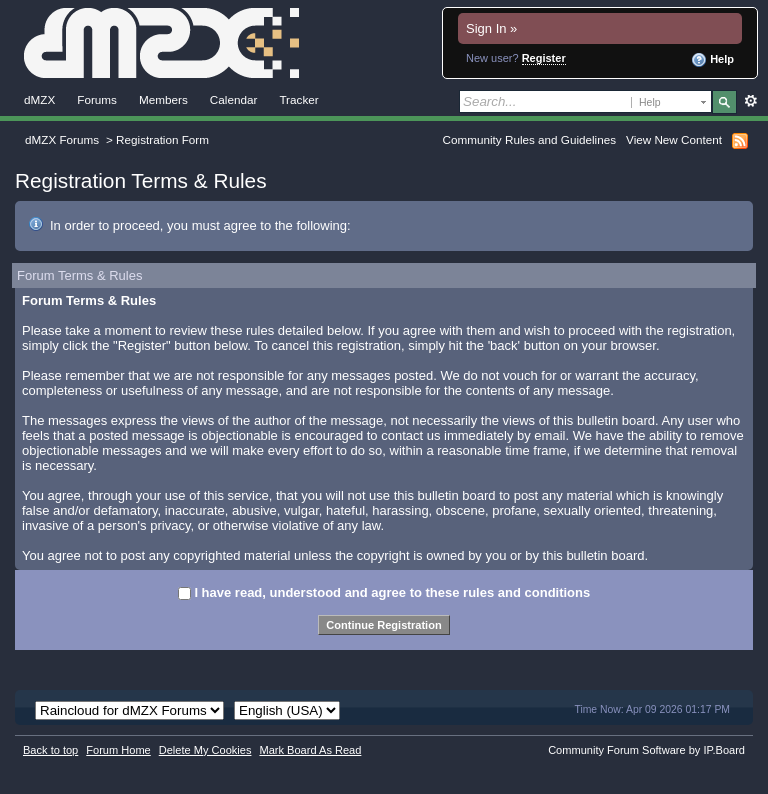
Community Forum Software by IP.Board (646, 750)
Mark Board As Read (310, 750)
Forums (97, 99)
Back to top (50, 750)
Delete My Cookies (205, 750)
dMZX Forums (62, 139)
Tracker (298, 99)
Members (163, 99)
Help (712, 60)
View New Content (674, 139)
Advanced (750, 101)
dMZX (39, 99)
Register (544, 58)
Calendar (234, 99)
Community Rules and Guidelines (529, 139)
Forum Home (118, 750)
